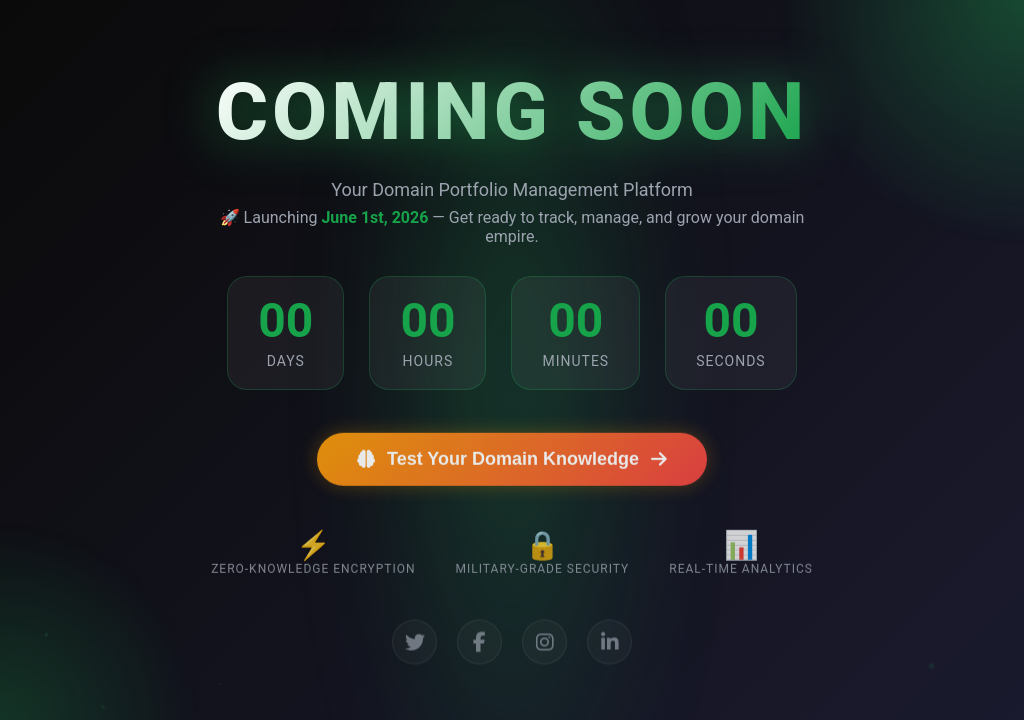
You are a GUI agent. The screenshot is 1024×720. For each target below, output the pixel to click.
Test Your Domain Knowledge (512, 467)
